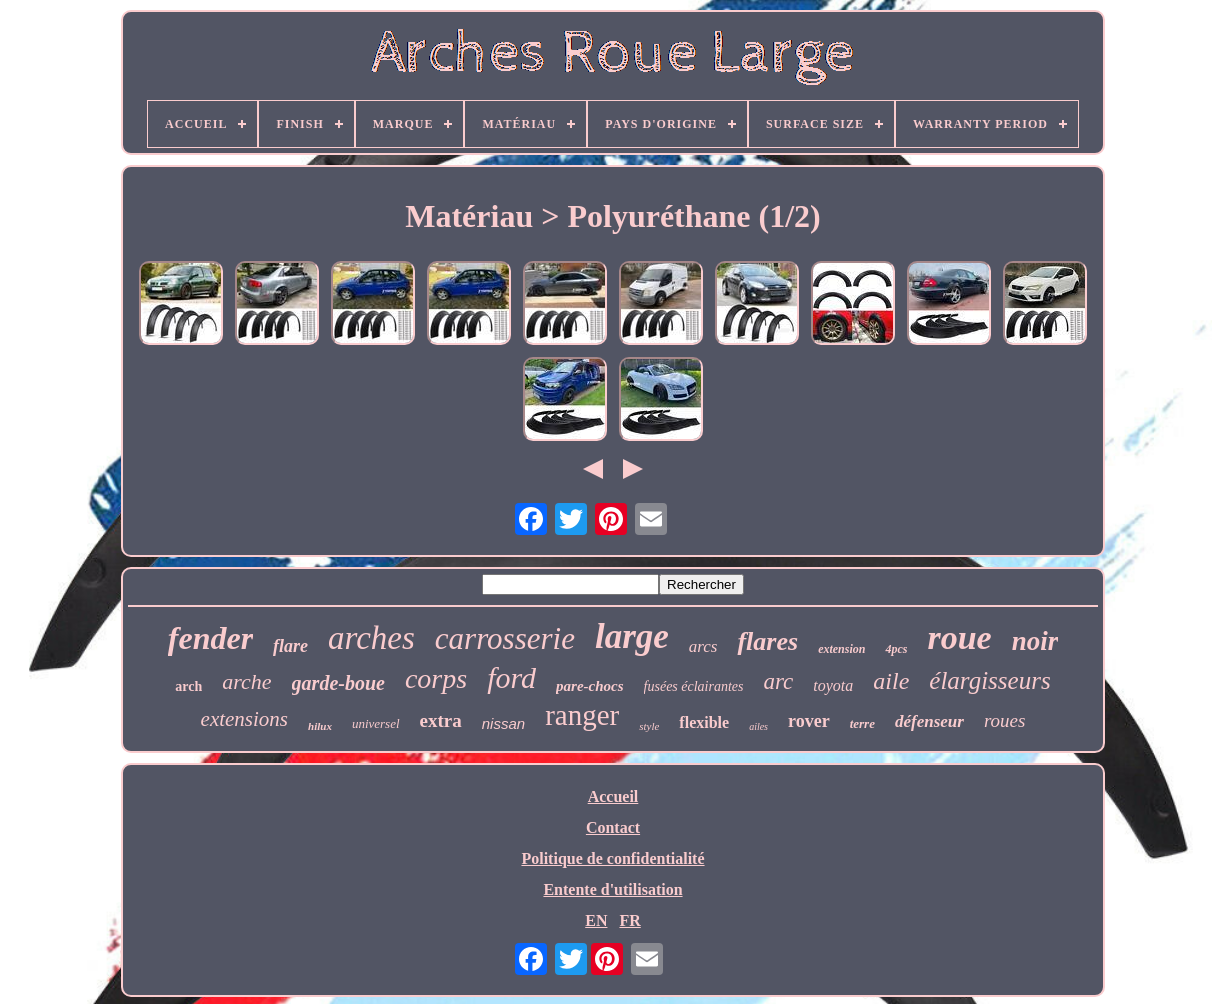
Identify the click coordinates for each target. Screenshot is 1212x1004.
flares (767, 641)
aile (891, 681)
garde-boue (338, 683)
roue (959, 637)
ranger (582, 715)
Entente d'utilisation (612, 889)
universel (376, 723)
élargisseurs (989, 680)
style (649, 726)
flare (290, 646)
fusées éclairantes (694, 686)
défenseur (929, 721)
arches (371, 638)
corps (436, 678)
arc (779, 681)
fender (210, 638)
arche (246, 681)
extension (841, 649)
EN (596, 920)
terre (862, 723)
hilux (320, 726)
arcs (703, 646)
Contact (613, 827)
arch (188, 686)
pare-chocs (590, 686)
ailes (758, 726)
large (632, 636)
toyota (833, 685)
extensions (244, 719)
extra (441, 720)
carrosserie (505, 638)
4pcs (896, 649)
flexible (704, 722)
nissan (503, 723)
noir (1035, 641)
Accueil (613, 796)
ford (511, 677)
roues (1005, 720)
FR (629, 920)
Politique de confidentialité (612, 858)
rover (809, 721)
